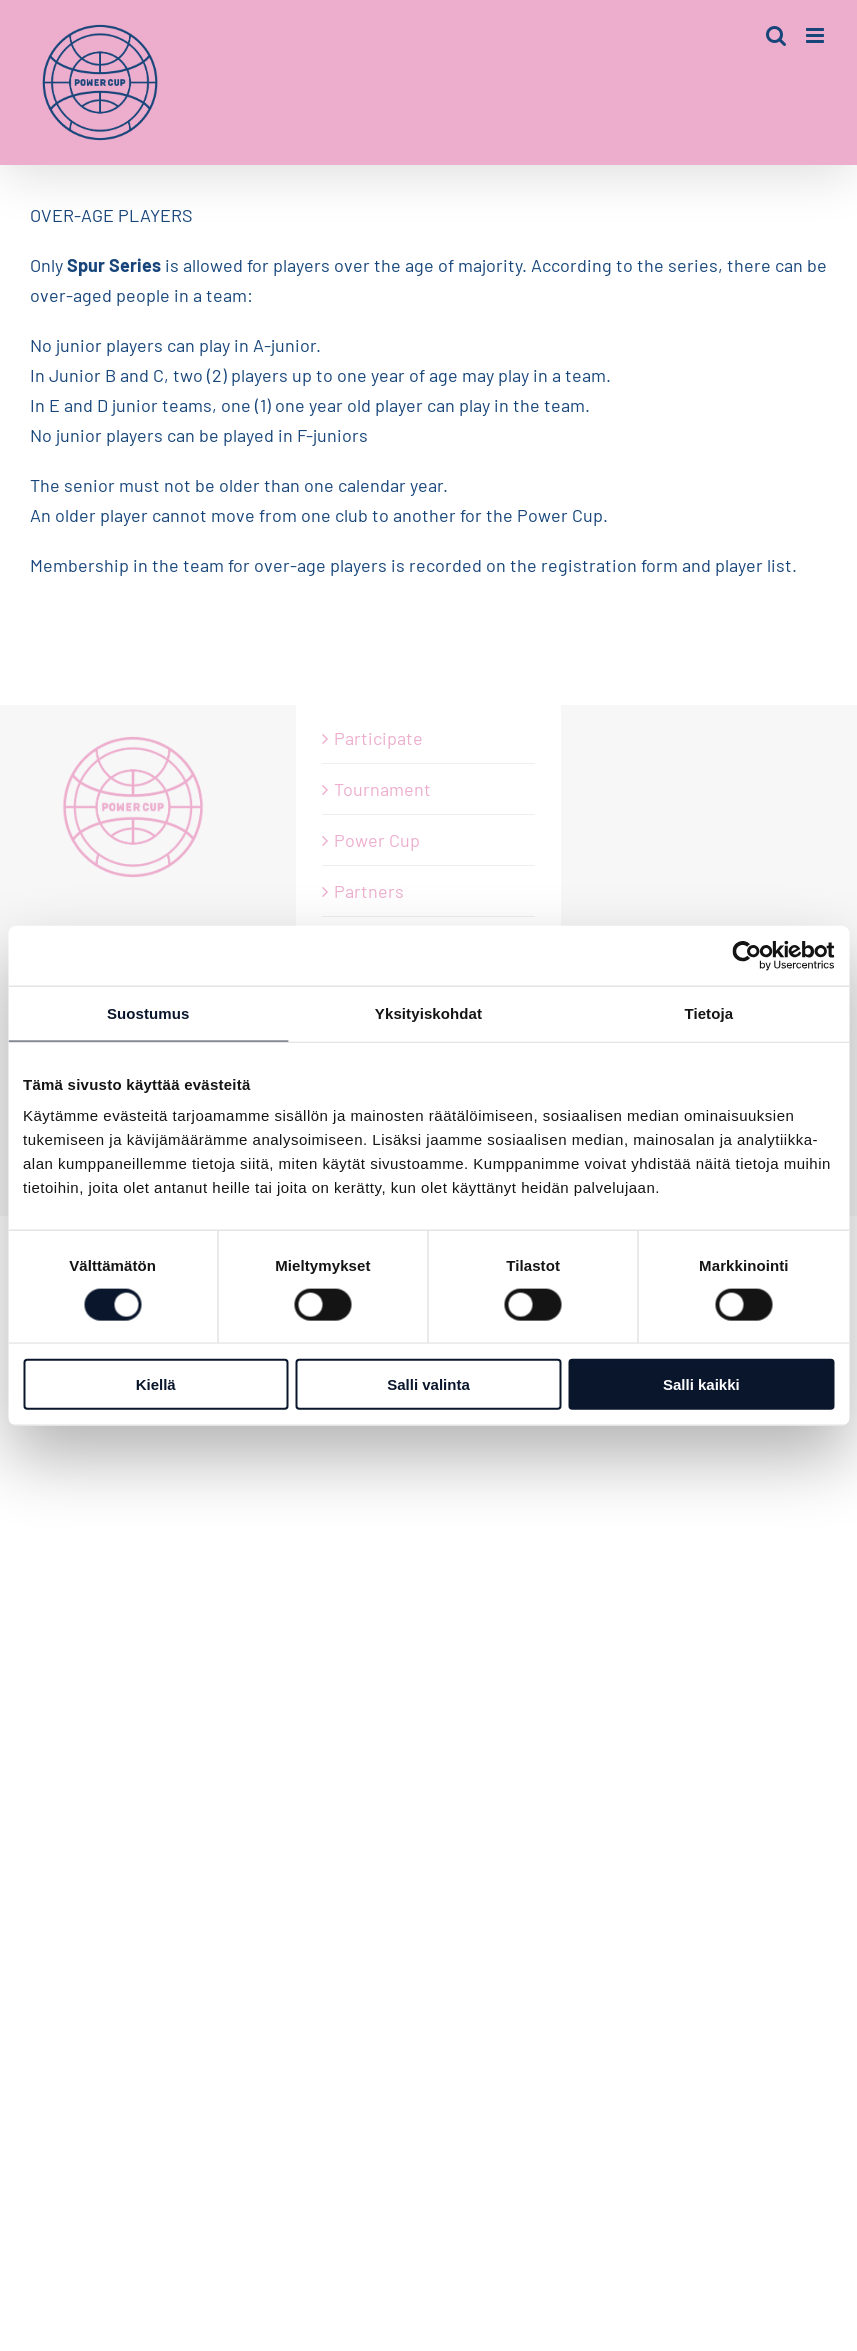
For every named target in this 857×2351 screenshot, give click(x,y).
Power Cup (377, 840)
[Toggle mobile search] (776, 35)
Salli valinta (428, 1384)
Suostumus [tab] (148, 1012)
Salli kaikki (701, 1384)
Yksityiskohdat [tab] (428, 1012)
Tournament (382, 789)
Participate (378, 738)
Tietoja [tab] (708, 1012)
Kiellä (156, 1384)
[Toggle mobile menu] (816, 35)
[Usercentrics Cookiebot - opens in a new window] (746, 955)
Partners (369, 891)
